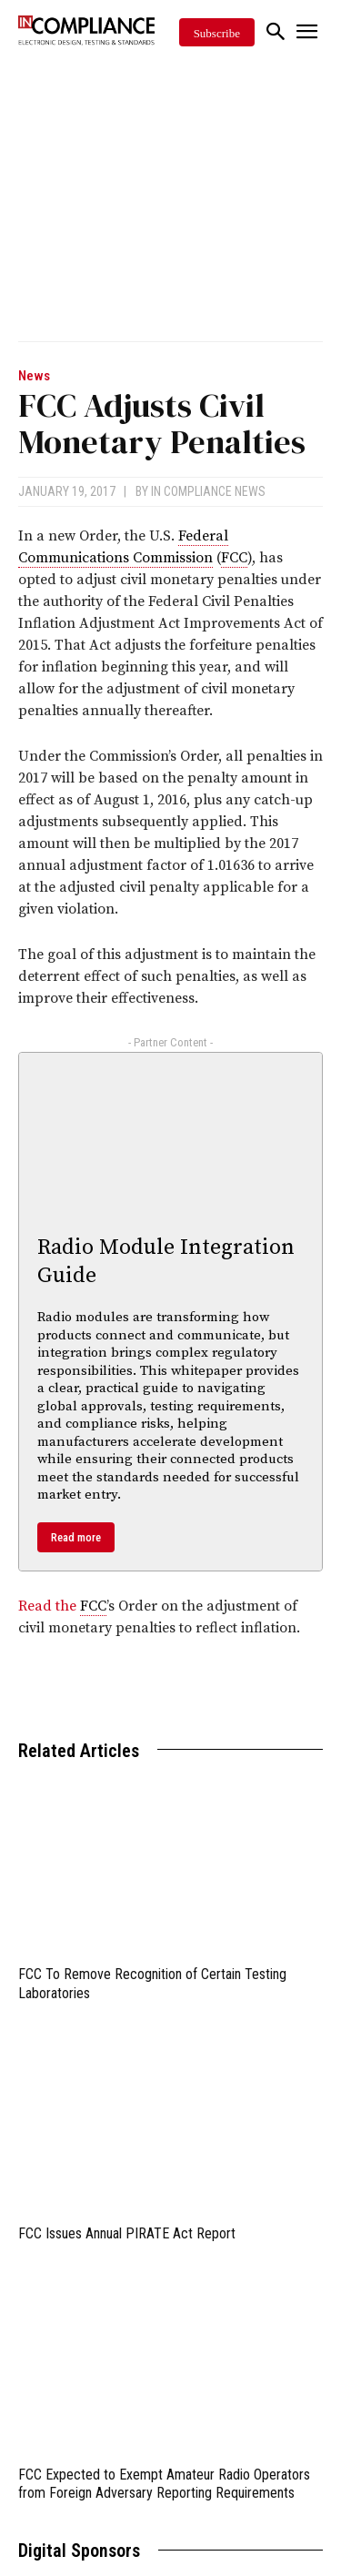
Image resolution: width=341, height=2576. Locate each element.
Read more (76, 1537)
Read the (49, 1606)
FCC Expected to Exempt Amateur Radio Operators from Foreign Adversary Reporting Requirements (164, 2484)
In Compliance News (208, 491)
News (34, 376)
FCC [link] (234, 558)
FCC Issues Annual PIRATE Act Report (127, 2233)
